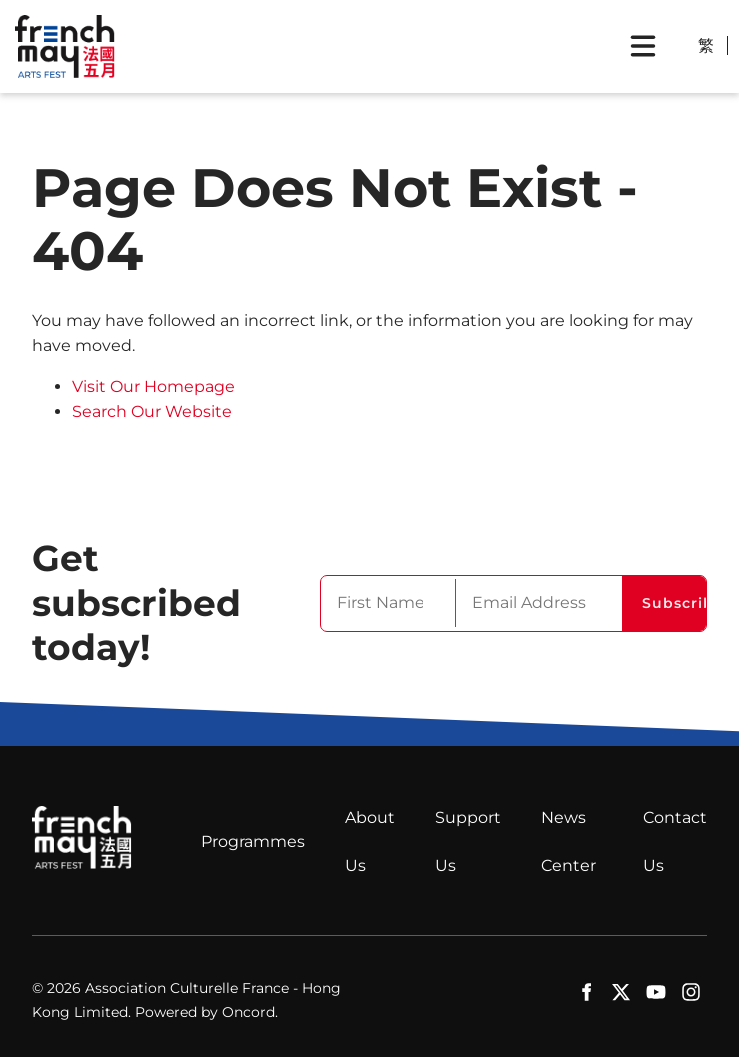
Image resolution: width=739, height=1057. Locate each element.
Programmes (253, 841)
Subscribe (674, 603)
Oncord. (250, 1012)
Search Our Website (152, 411)
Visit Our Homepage (153, 386)
